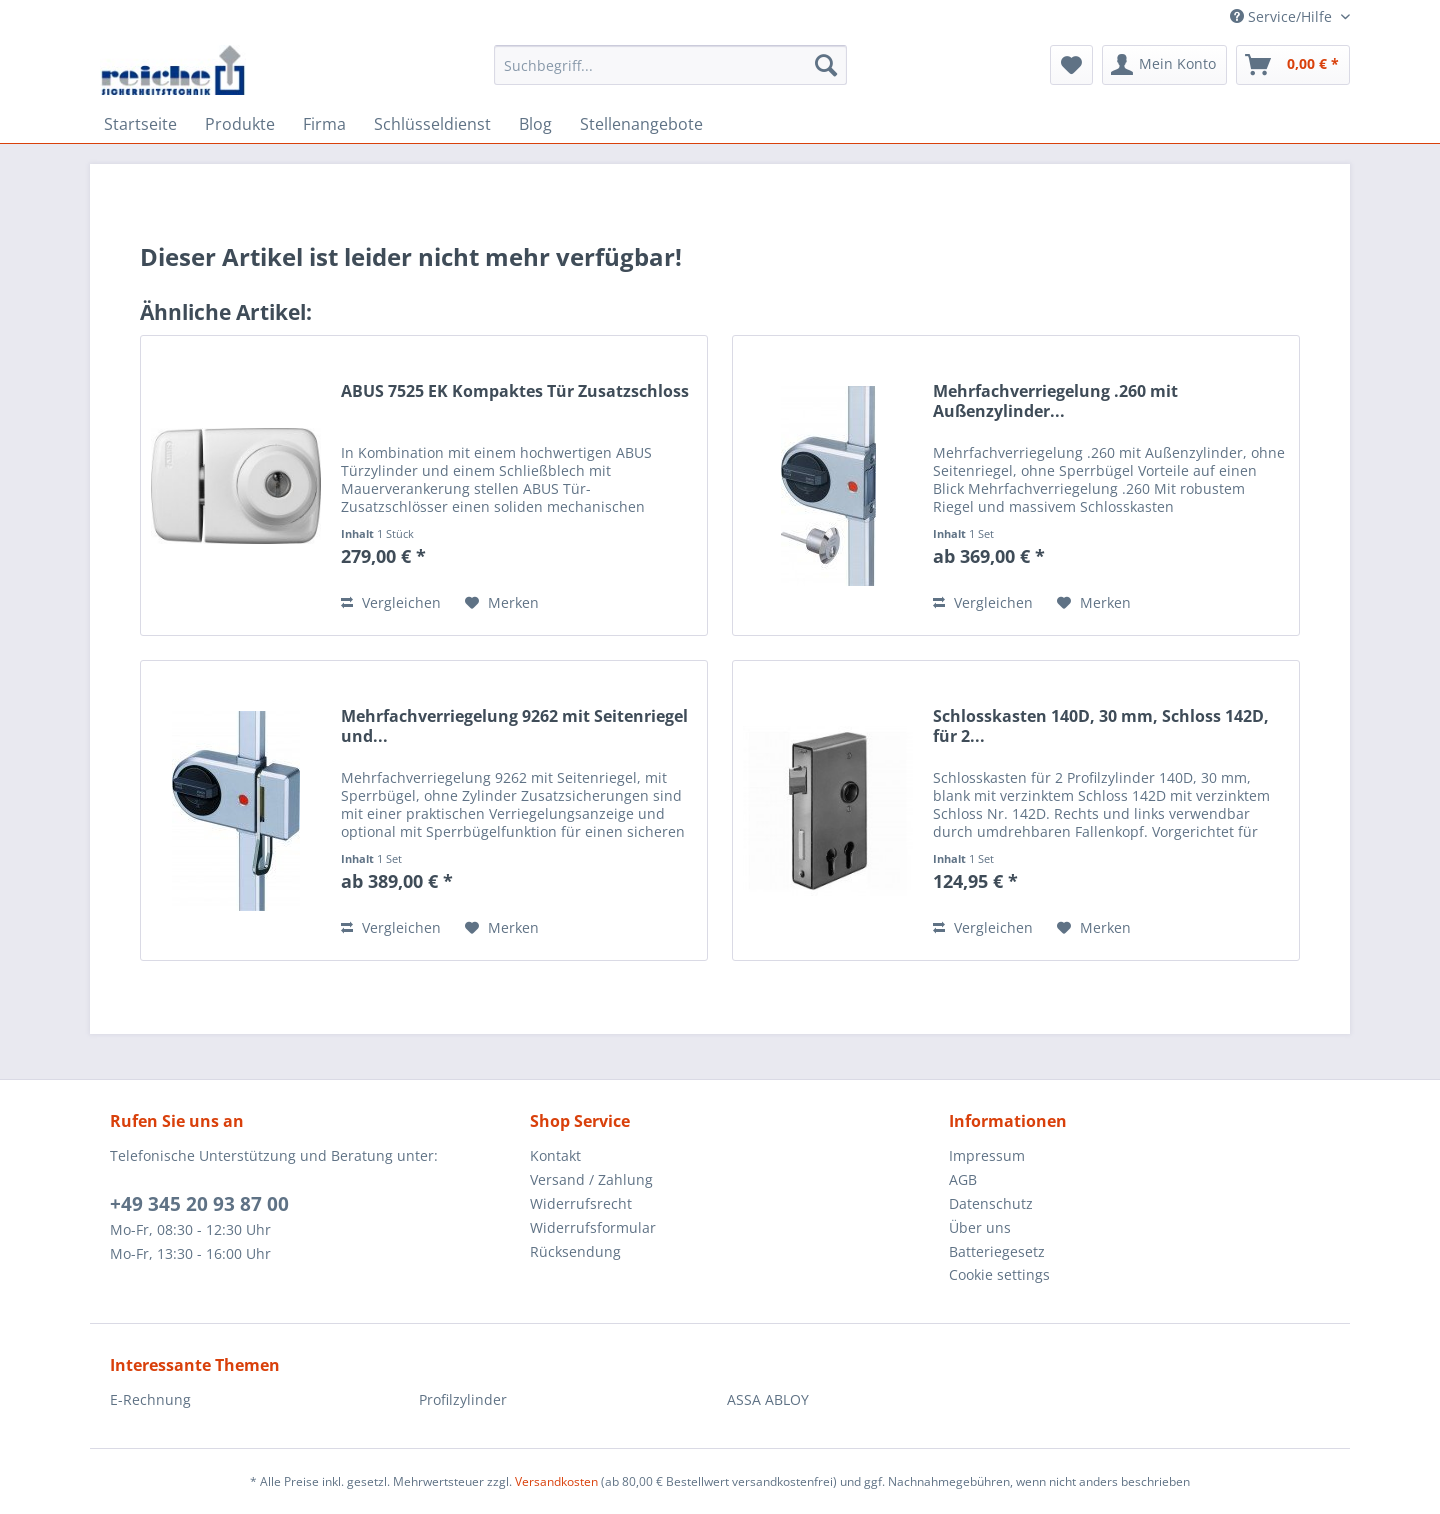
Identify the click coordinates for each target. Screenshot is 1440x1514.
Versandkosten (556, 1481)
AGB (963, 1179)
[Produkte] (240, 124)
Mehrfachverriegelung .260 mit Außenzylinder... (1055, 401)
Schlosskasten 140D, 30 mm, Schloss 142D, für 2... (1101, 726)
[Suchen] (826, 65)
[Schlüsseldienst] (432, 124)
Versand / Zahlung (591, 1179)
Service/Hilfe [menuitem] (1283, 16)
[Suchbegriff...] (670, 65)
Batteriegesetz (997, 1251)
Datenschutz (991, 1203)
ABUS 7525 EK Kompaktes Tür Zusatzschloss (515, 391)
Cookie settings (999, 1274)
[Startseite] (140, 124)
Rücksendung (575, 1251)
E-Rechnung (150, 1399)
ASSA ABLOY (768, 1399)
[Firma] (324, 124)
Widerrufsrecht (581, 1203)
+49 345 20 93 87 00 (199, 1204)
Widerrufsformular (593, 1227)
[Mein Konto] (1164, 65)
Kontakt (555, 1155)
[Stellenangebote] (641, 124)
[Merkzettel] (1071, 65)
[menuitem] (670, 74)
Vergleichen (391, 602)
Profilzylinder (463, 1399)
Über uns (980, 1227)
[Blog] (535, 124)
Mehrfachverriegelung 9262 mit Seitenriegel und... (514, 726)
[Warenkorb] (1293, 65)
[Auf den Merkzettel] (502, 603)
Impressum (987, 1155)
